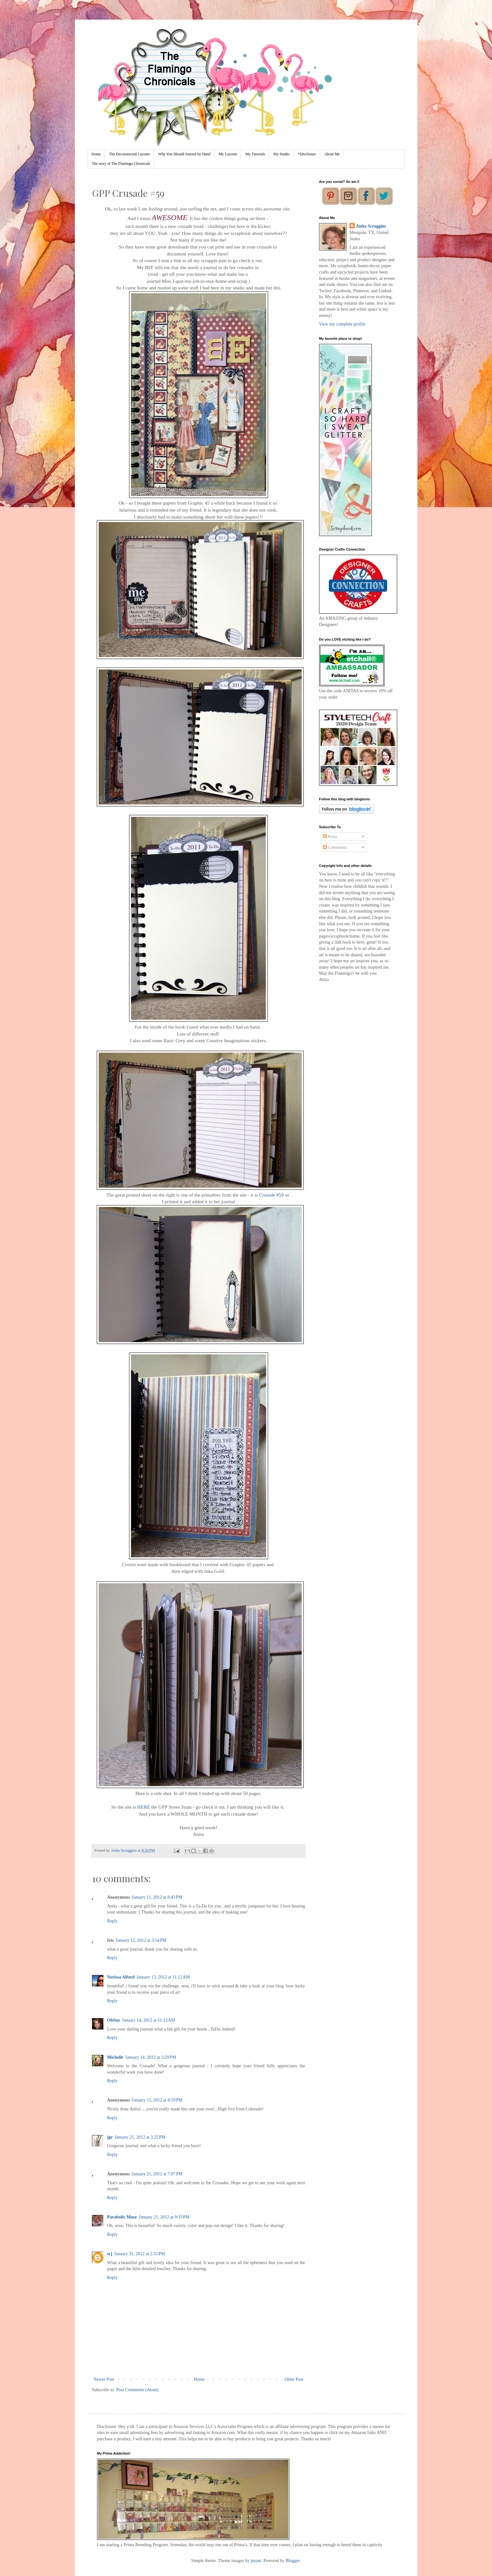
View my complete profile (342, 324)
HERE (143, 1807)
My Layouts (228, 154)
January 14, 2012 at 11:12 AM (148, 2020)
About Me (332, 154)
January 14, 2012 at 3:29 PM (150, 2057)
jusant (256, 2560)
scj (109, 2253)
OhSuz (113, 2020)
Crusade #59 (271, 1195)
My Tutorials (255, 154)
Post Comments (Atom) (137, 2389)
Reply (112, 1921)
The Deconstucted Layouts (129, 154)
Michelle (115, 2057)
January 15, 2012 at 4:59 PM (157, 2100)
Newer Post (104, 2379)
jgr (110, 2137)
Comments (335, 847)
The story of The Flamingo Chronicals (121, 163)
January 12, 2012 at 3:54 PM (141, 1940)
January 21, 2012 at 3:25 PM (140, 2137)
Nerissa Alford (121, 1977)
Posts (330, 836)
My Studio (281, 154)
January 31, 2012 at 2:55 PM (139, 2253)
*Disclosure (307, 154)
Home (96, 154)
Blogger (292, 2560)
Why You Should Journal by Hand (184, 154)
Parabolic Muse (122, 2217)
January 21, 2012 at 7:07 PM (157, 2174)
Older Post (294, 2379)
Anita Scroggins (371, 226)
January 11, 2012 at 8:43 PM (157, 1897)
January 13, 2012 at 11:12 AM (163, 1977)
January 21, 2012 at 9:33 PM (164, 2217)
